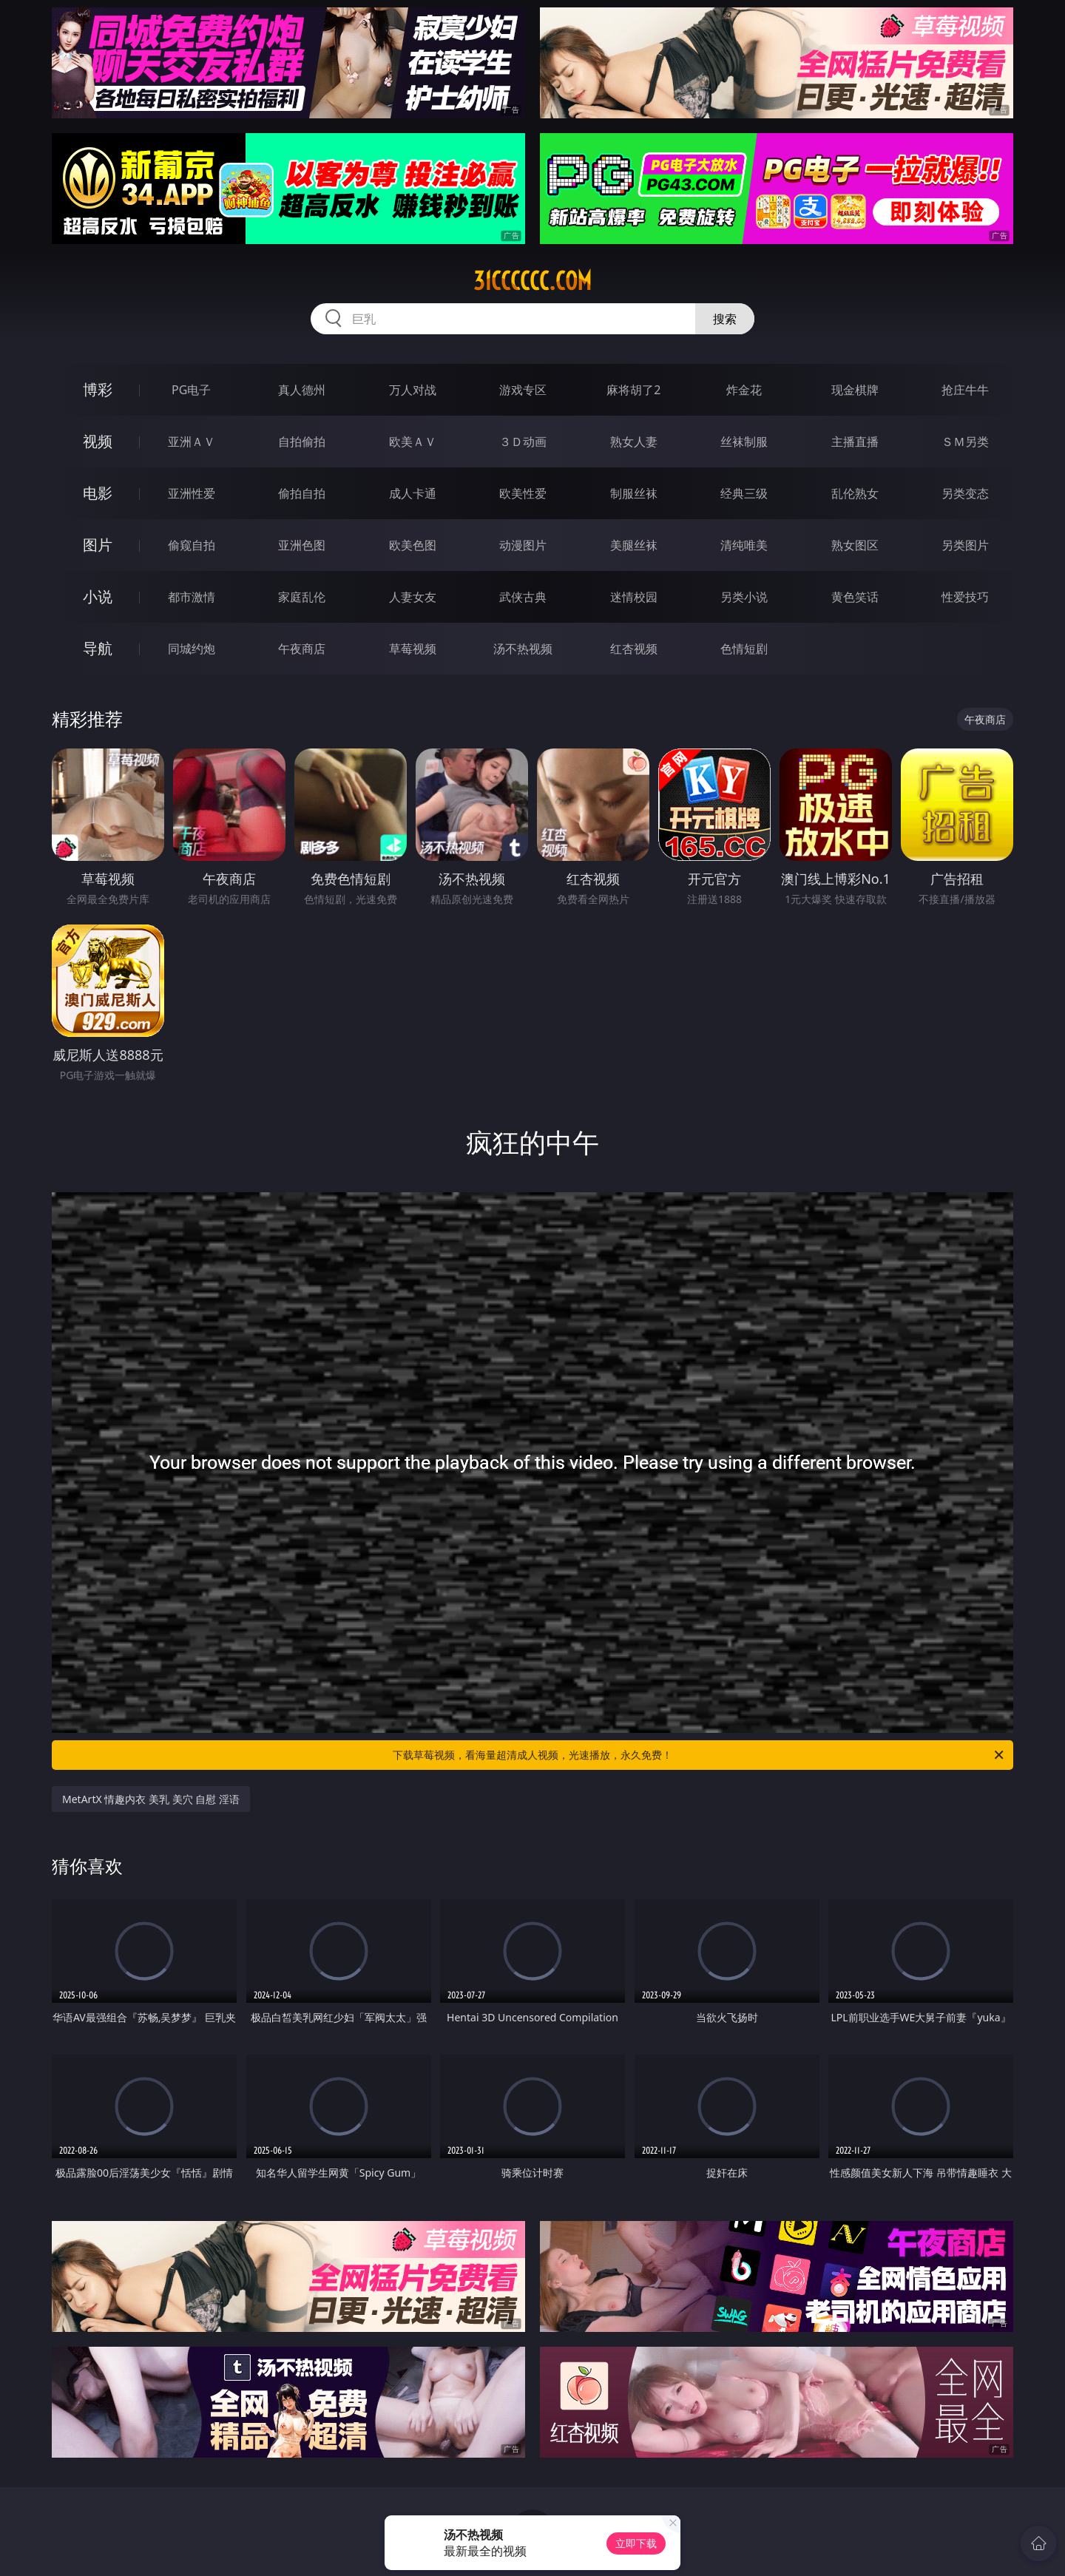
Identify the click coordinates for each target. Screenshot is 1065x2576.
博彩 (97, 389)
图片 (97, 545)
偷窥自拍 (191, 545)
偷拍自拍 (301, 493)
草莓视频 (412, 648)
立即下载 (636, 2543)
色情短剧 (744, 648)
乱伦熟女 (855, 493)
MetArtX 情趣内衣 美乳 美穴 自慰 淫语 (151, 1799)
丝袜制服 (744, 441)
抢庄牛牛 (965, 390)
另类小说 (744, 597)
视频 (97, 441)
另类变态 (965, 493)
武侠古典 (523, 597)
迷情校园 (633, 597)
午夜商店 (301, 648)
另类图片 (965, 545)
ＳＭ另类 (965, 441)
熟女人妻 (633, 441)
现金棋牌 (855, 390)
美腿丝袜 (633, 545)
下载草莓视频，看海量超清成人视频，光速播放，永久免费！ (699, 1755)
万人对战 (412, 390)
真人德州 (301, 390)
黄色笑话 (855, 597)
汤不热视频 (522, 648)
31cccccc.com (532, 281)
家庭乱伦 (301, 597)
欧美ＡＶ (412, 441)
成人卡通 (412, 493)
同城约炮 (191, 648)
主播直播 (855, 441)
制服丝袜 (633, 493)
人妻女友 (412, 597)
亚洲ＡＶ (191, 441)
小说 (97, 596)
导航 (97, 648)
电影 (97, 493)
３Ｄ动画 (523, 441)
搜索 (725, 319)
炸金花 (744, 390)
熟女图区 (855, 545)
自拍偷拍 (301, 441)
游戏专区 (523, 390)
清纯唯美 (744, 545)
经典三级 (744, 493)
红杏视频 (633, 648)
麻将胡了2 (633, 390)
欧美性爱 (523, 493)
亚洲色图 (301, 545)
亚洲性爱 (191, 493)
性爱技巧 (965, 597)
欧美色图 (412, 545)
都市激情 (191, 597)
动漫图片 (523, 545)
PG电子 (191, 390)
